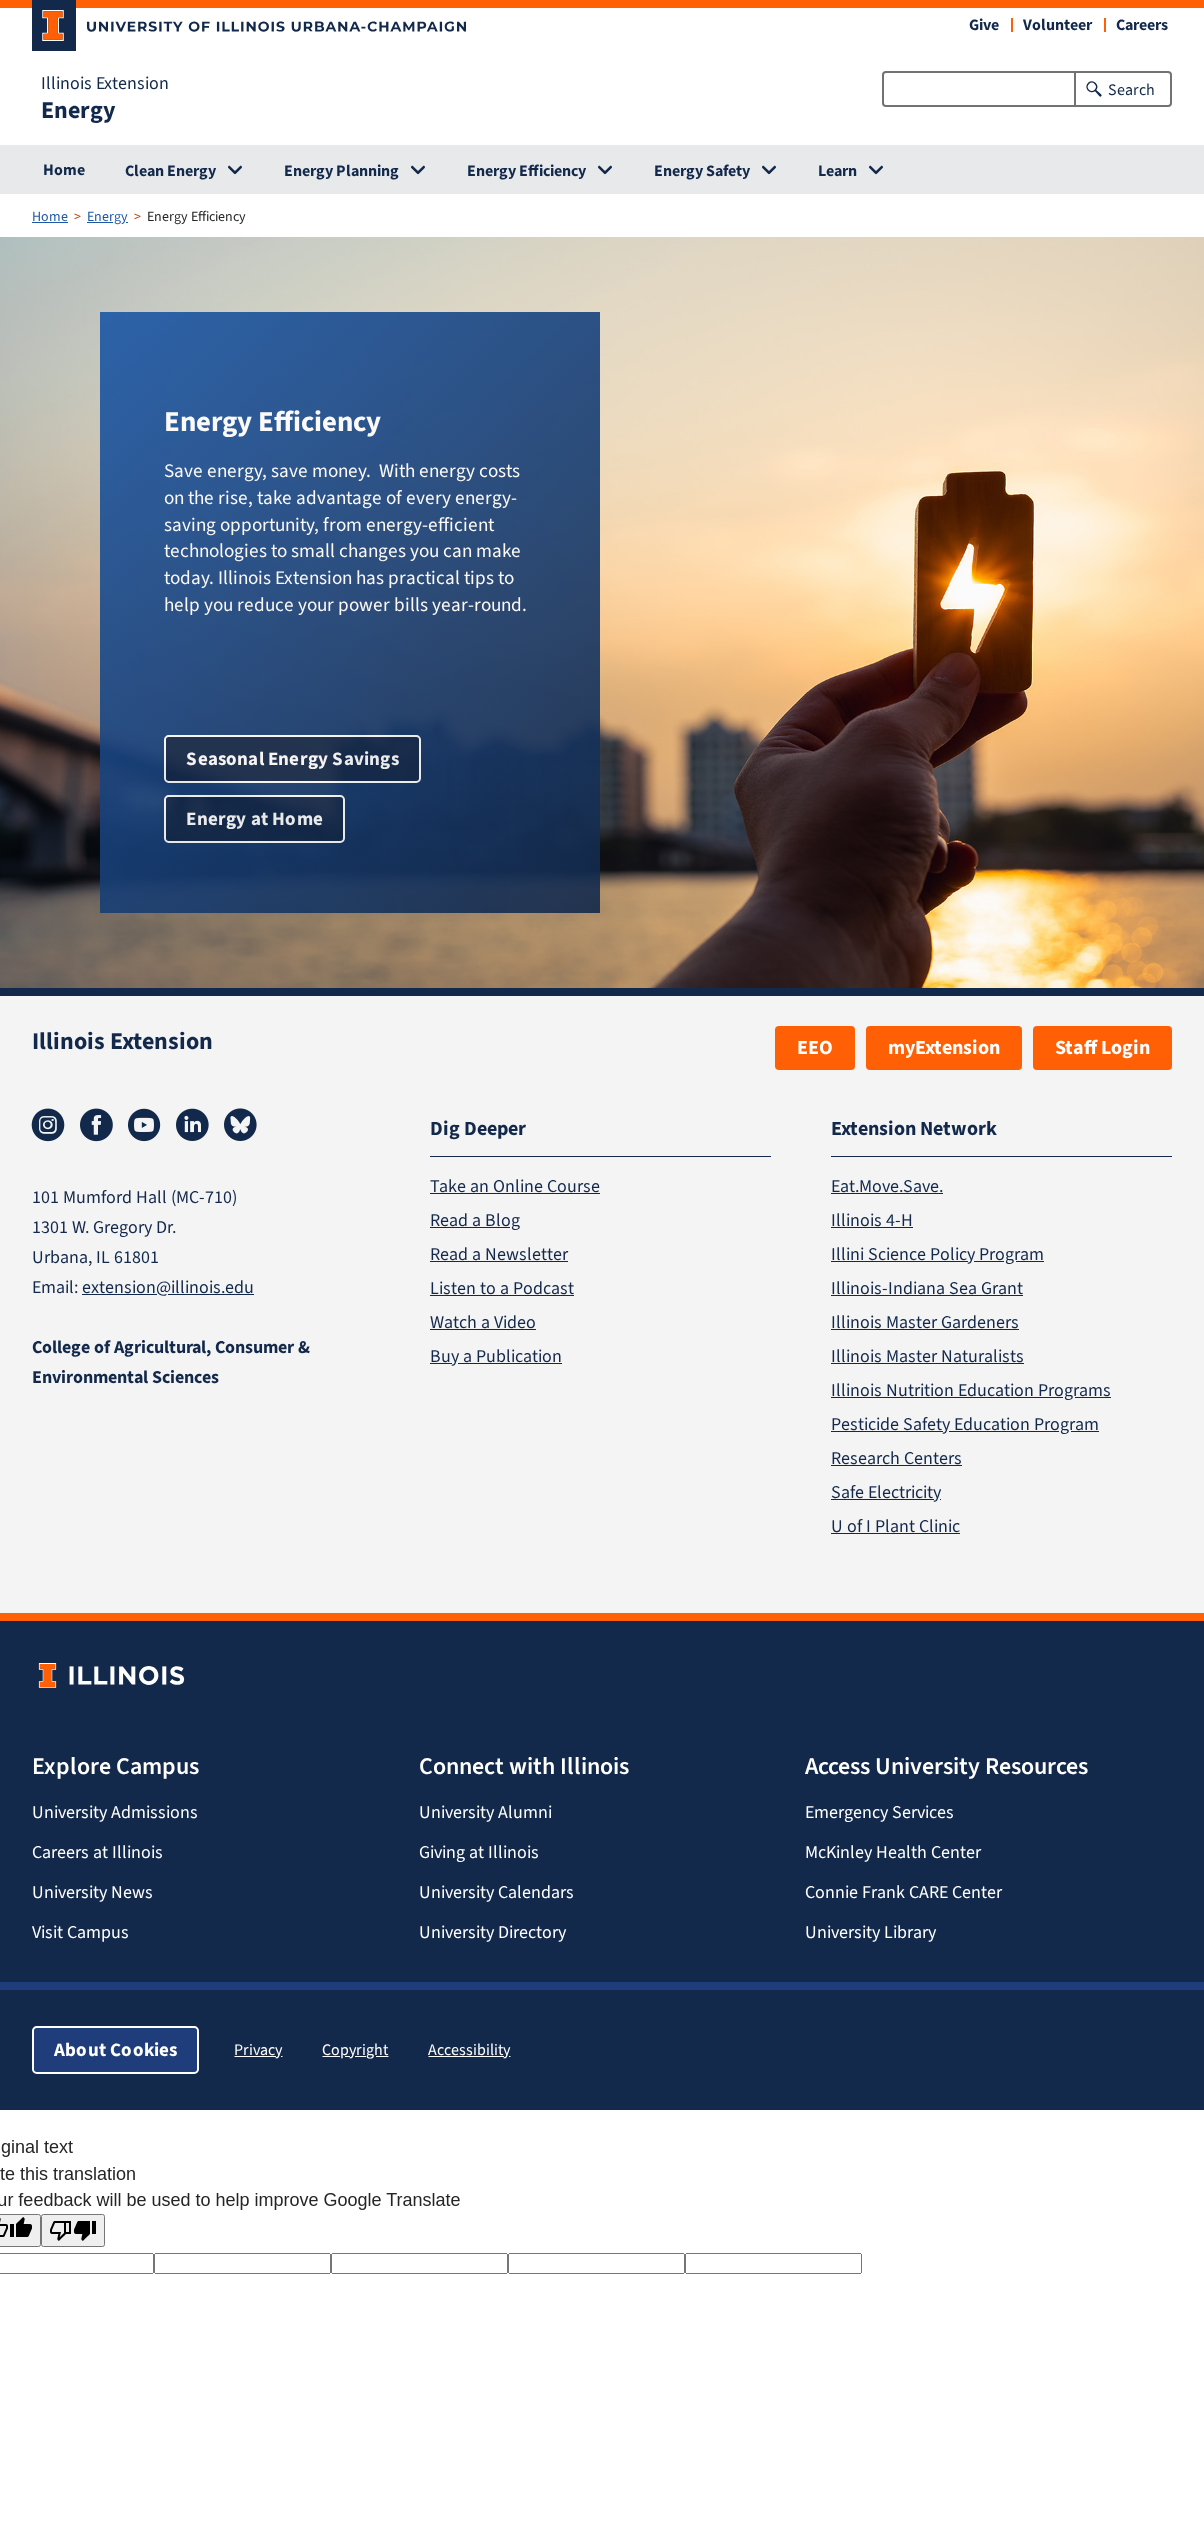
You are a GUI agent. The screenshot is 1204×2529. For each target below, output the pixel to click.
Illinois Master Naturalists (927, 1356)
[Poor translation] (73, 2230)
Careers (1142, 24)
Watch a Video (483, 1322)
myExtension (944, 1047)
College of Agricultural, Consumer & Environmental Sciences (171, 1362)
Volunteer (1057, 24)
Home (64, 169)
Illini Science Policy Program (937, 1254)
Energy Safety (702, 170)
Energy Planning (341, 170)
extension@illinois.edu (168, 1287)
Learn (837, 170)
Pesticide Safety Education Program (965, 1424)
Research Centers (896, 1458)
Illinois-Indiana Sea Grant (927, 1288)
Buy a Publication (496, 1356)
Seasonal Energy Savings (292, 758)
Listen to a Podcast (502, 1288)
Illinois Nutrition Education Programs (971, 1390)
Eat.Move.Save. (887, 1186)
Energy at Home (254, 818)
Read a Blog (475, 1220)
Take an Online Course (515, 1186)
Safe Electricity (886, 1492)
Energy (78, 110)
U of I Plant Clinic (895, 1526)
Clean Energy (170, 170)
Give (984, 24)
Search (1131, 89)
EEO (815, 1047)
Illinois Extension (105, 83)
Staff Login (1102, 1047)
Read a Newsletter (499, 1254)
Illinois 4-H (872, 1220)
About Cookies (115, 2049)
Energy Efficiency (526, 170)
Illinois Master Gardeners (925, 1322)
